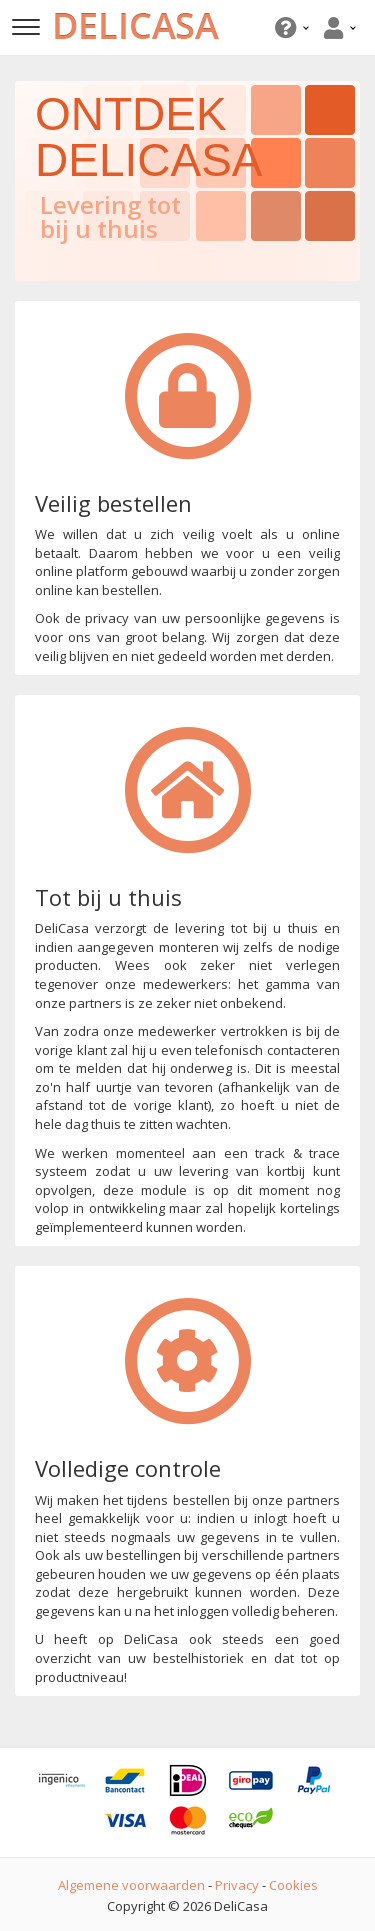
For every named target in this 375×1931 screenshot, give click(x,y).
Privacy (237, 1885)
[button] (289, 27)
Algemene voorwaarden (131, 1885)
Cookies (293, 1885)
